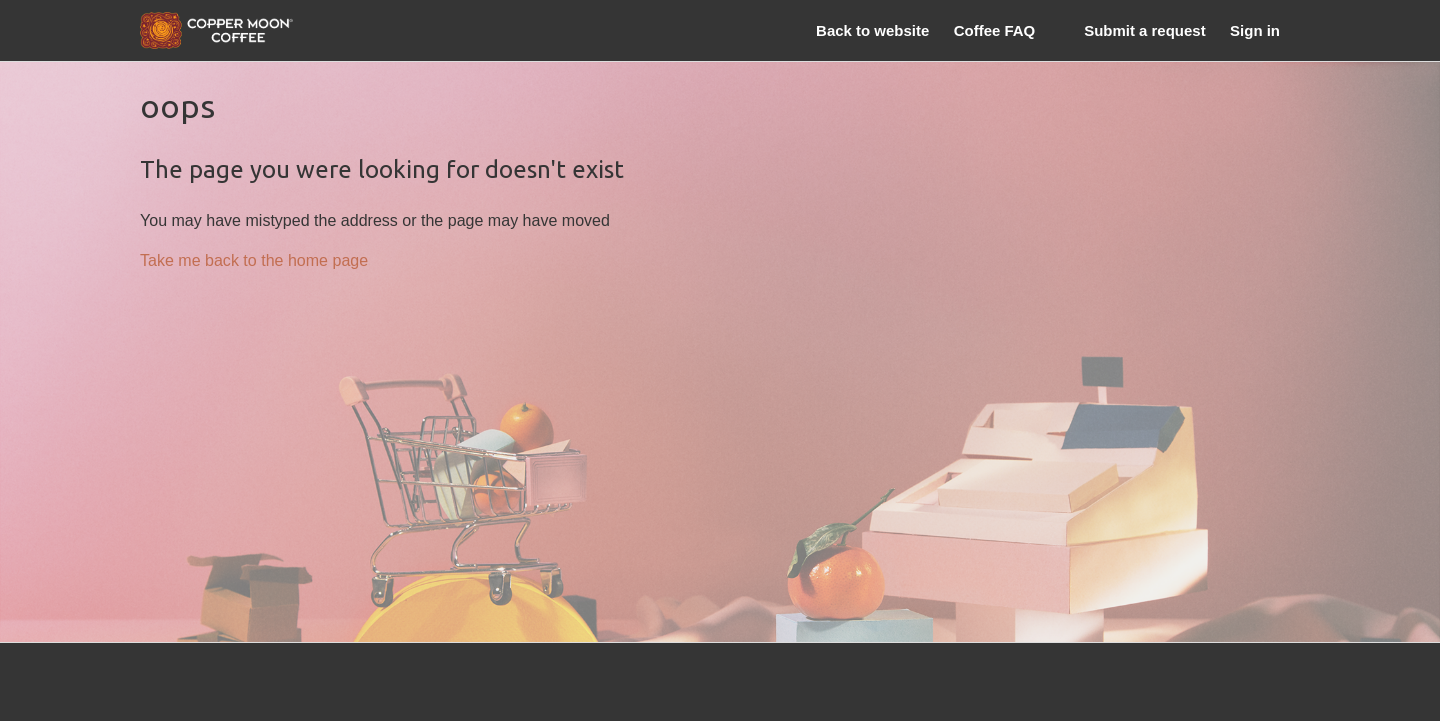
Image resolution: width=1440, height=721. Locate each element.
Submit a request (1144, 30)
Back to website (872, 30)
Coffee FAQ (995, 30)
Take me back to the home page (254, 260)
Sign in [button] (1255, 30)
